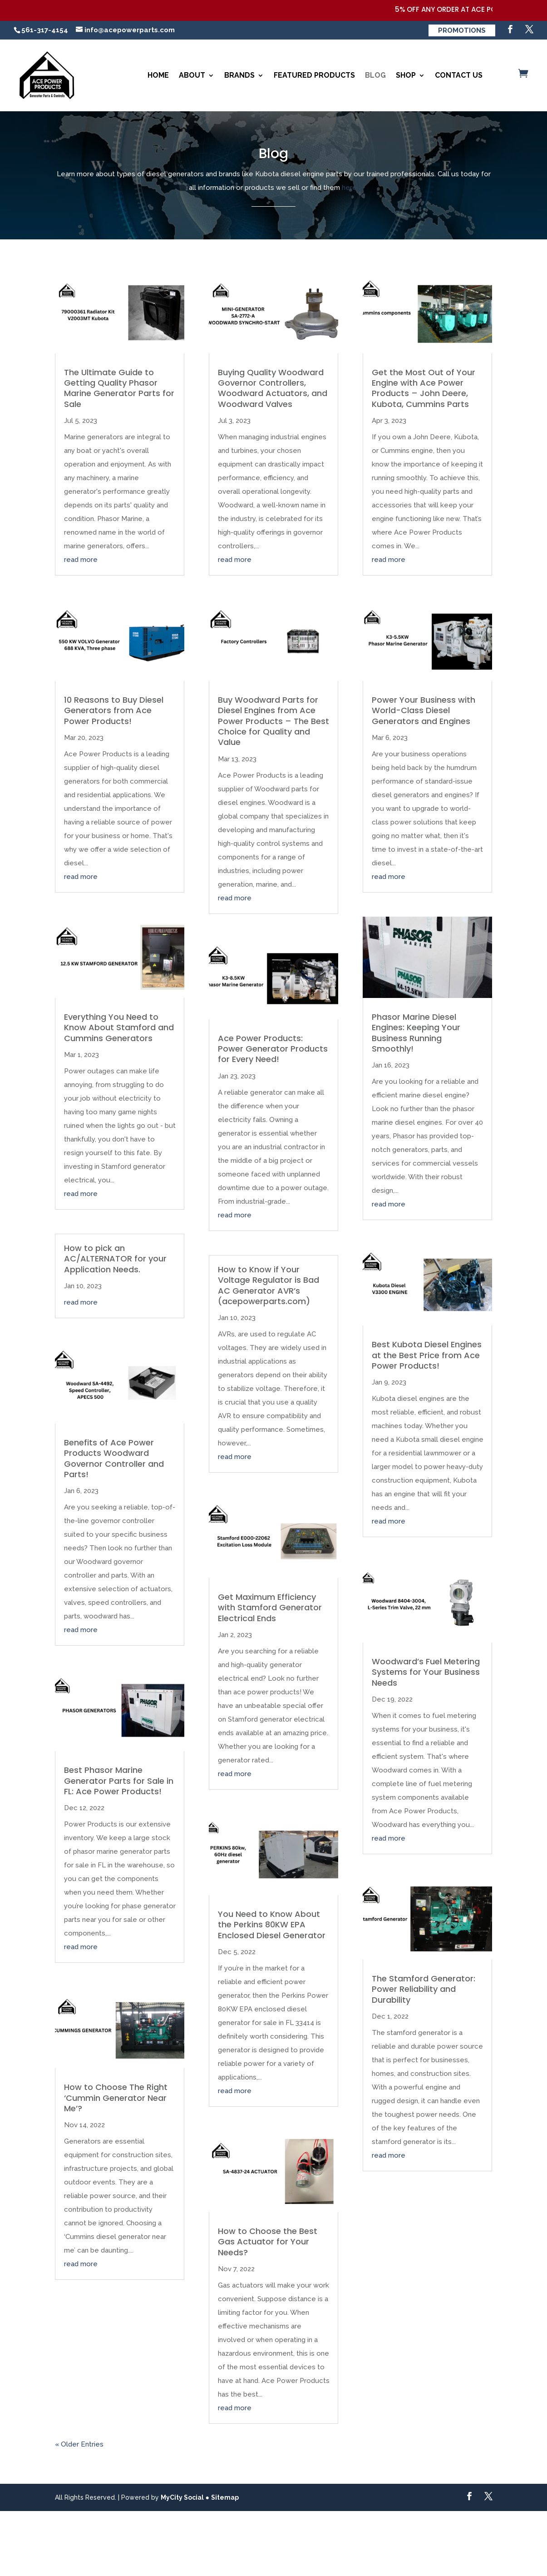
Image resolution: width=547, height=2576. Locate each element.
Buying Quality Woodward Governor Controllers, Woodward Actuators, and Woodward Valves (272, 388)
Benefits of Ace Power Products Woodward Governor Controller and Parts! (114, 1458)
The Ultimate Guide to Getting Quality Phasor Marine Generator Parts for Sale (119, 388)
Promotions (462, 30)
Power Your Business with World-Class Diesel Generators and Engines (423, 710)
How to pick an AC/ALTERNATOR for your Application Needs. (115, 1258)
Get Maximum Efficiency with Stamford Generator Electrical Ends (270, 1607)
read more (81, 560)
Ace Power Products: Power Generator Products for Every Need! (273, 1048)
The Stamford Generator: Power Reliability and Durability (423, 1989)
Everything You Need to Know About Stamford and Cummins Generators (119, 1027)
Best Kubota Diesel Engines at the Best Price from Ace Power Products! (427, 1355)
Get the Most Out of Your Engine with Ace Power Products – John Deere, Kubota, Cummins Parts (423, 388)
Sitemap (225, 2497)
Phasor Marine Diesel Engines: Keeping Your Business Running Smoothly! (416, 1032)
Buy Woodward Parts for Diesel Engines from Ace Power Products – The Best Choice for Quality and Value (273, 721)
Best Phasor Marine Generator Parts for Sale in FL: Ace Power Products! (118, 1780)
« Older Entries (79, 2444)
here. (350, 188)
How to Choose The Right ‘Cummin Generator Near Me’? (116, 2097)
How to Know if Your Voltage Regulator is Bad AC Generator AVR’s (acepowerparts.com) (268, 1285)
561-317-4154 (44, 30)
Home (158, 75)
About (192, 75)
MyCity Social (182, 2497)
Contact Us (459, 75)
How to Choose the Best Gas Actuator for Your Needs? (267, 2241)
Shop (406, 75)
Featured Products (314, 75)
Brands (239, 75)
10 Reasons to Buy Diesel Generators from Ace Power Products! (113, 710)
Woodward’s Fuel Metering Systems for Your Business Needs (426, 1672)
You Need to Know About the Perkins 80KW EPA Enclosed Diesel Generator (271, 1924)
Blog (375, 75)
